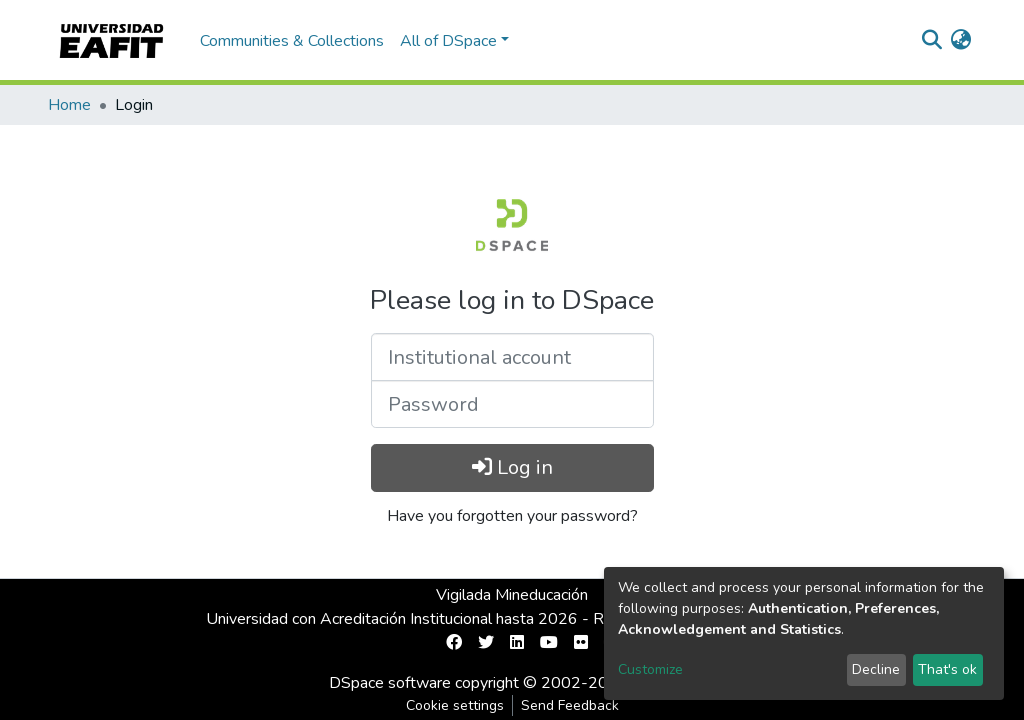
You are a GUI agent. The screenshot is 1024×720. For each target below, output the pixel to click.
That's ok (947, 669)
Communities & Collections (292, 41)
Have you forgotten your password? (512, 516)
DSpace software (390, 683)
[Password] (512, 404)
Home (69, 105)
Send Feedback (570, 705)
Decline (876, 669)
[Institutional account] (512, 357)
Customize (650, 669)
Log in (512, 467)
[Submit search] (931, 41)
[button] (960, 41)
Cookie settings (455, 705)
